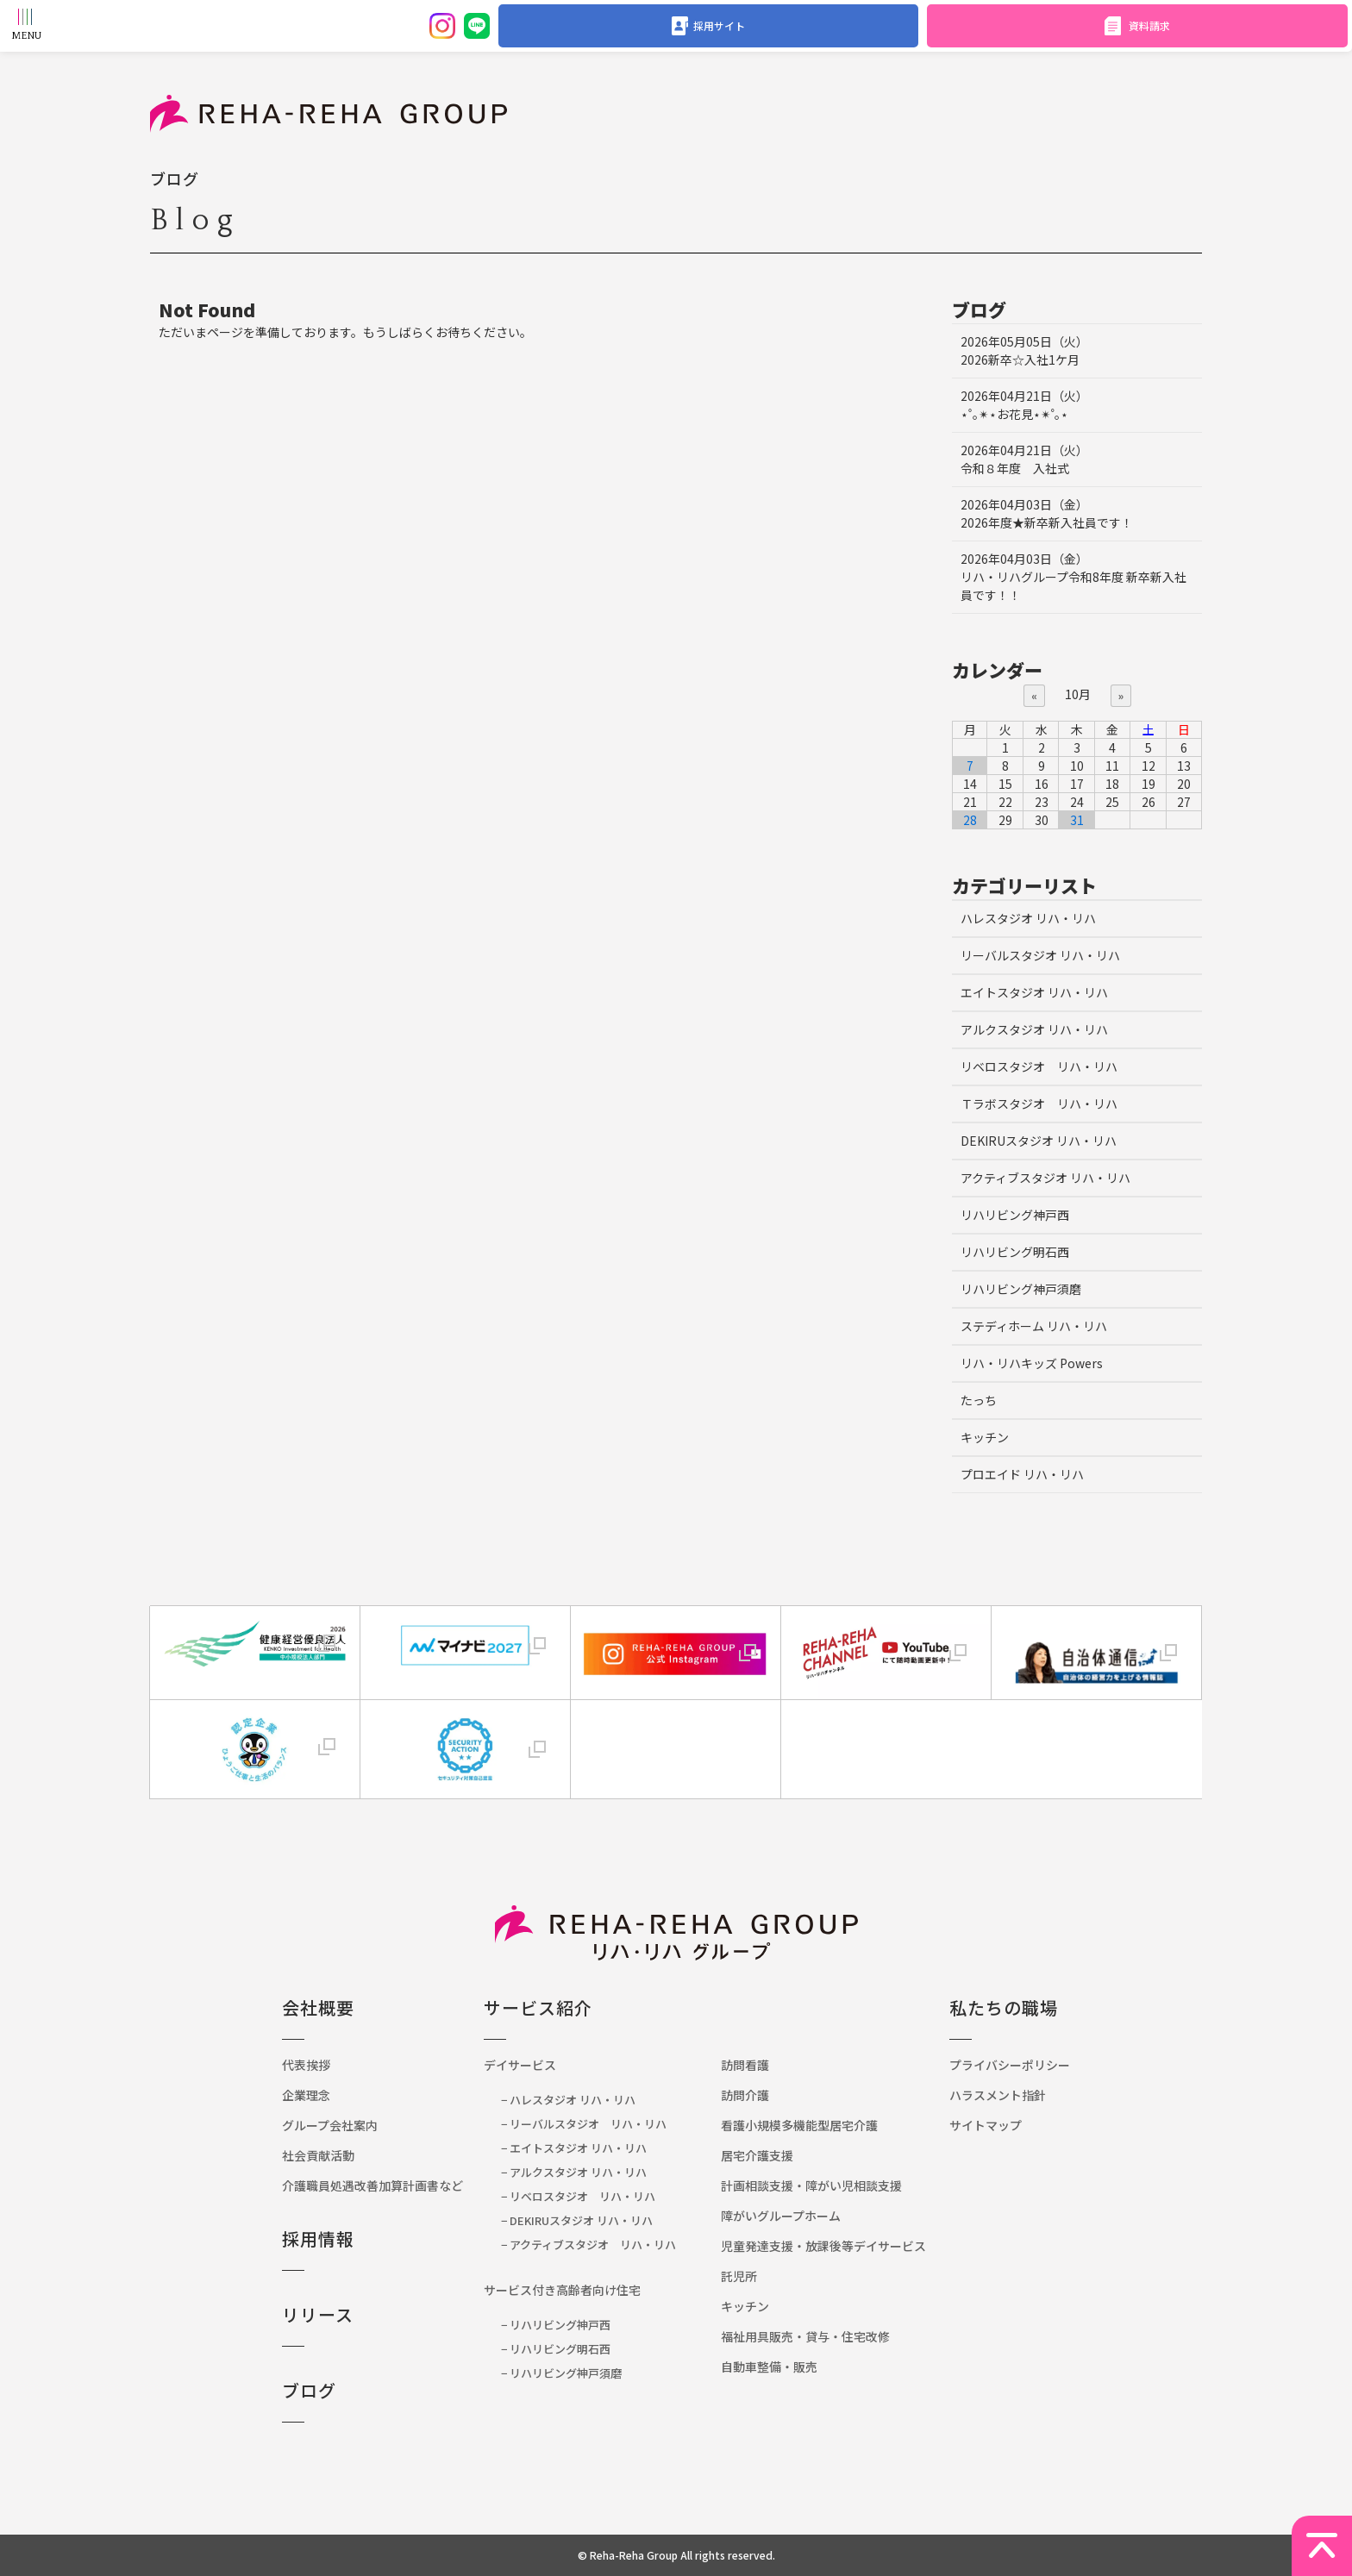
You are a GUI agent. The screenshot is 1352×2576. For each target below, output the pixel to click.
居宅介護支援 (757, 2155)
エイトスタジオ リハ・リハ (1034, 992)
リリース (318, 2314)
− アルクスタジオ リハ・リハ (574, 2172)
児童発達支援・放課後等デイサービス (823, 2245)
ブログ (309, 2390)
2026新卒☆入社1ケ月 (1024, 350)
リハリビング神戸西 (1015, 1214)
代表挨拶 (306, 2064)
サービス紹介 (538, 2007)
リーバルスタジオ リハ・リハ (1040, 955)
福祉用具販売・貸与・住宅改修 (805, 2336)
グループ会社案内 (330, 2125)
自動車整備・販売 (769, 2366)
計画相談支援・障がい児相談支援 (811, 2185)
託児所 (739, 2276)
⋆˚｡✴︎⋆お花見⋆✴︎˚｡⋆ (1024, 404)
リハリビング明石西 (1015, 1251)
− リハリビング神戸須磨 (561, 2373)
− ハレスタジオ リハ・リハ (568, 2099)
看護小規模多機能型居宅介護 (799, 2125)
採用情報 (318, 2238)
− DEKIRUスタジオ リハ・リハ (577, 2220)
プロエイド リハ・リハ (1022, 1474)
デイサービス (520, 2064)
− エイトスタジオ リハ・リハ (574, 2148)
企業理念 (306, 2095)
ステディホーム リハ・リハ (1034, 1326)
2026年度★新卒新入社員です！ (1047, 513)
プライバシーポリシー (1009, 2064)
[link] (676, 1731)
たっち (979, 1400)
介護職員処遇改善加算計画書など (378, 2185)
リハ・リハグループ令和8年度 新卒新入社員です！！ (1073, 576)
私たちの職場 (1003, 2007)
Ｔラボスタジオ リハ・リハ (1039, 1103)
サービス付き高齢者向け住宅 (562, 2289)
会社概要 (318, 2007)
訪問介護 (745, 2095)
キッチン (985, 1437)
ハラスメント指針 (997, 2095)
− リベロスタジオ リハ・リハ (578, 2196)
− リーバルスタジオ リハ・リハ (584, 2124)
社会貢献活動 (318, 2155)
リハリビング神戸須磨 (1021, 1288)
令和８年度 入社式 (1024, 459)
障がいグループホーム (781, 2215)
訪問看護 (745, 2064)
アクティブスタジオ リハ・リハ (1045, 1177)
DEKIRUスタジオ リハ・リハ (1039, 1140)
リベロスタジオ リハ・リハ (1039, 1066)
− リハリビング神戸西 (555, 2325)
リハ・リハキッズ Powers (1032, 1363)
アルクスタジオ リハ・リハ (1034, 1029)
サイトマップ (985, 2125)
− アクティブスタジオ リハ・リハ (588, 2244)
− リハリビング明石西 (555, 2349)
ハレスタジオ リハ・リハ (1028, 918)
